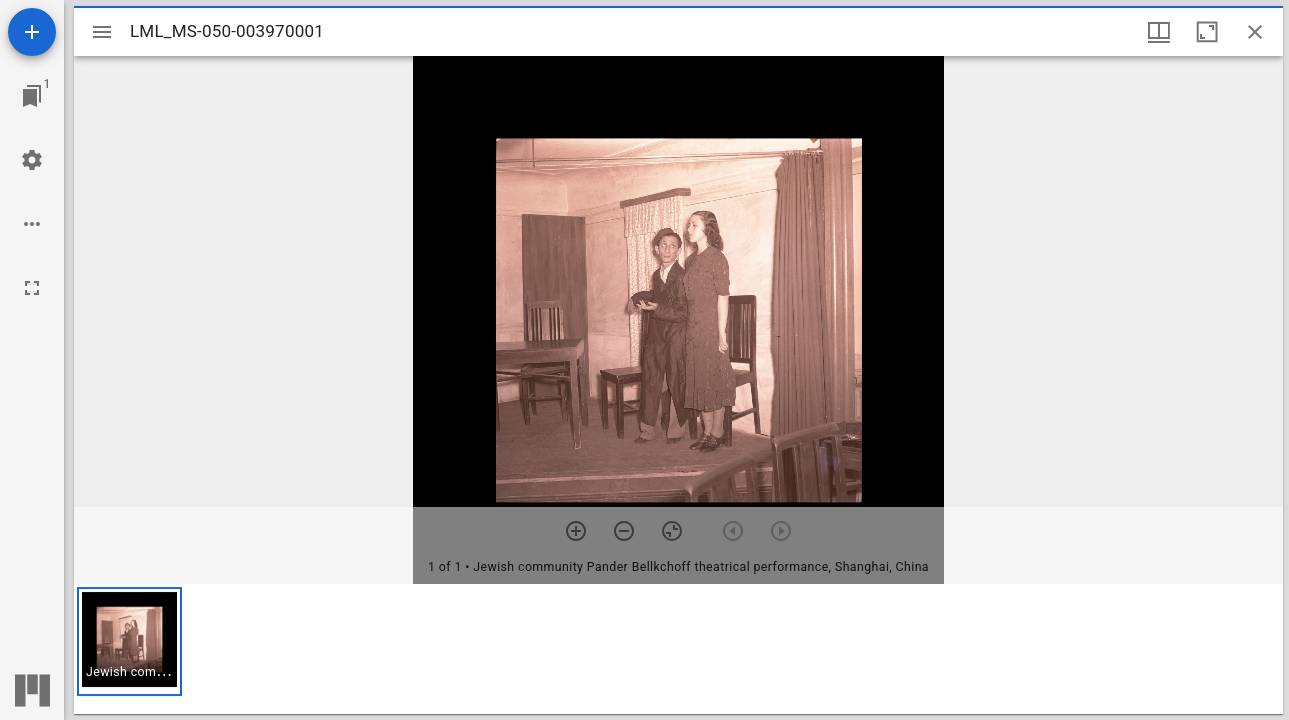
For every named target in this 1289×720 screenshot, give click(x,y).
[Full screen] (32, 288)
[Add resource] (32, 32)
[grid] (678, 649)
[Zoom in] (576, 531)
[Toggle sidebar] (102, 32)
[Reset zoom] (672, 531)
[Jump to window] (32, 96)
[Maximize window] (1207, 32)
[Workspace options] (32, 224)
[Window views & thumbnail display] (1159, 32)
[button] (129, 641)
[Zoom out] (624, 531)
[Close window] (1255, 32)
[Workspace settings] (32, 160)
